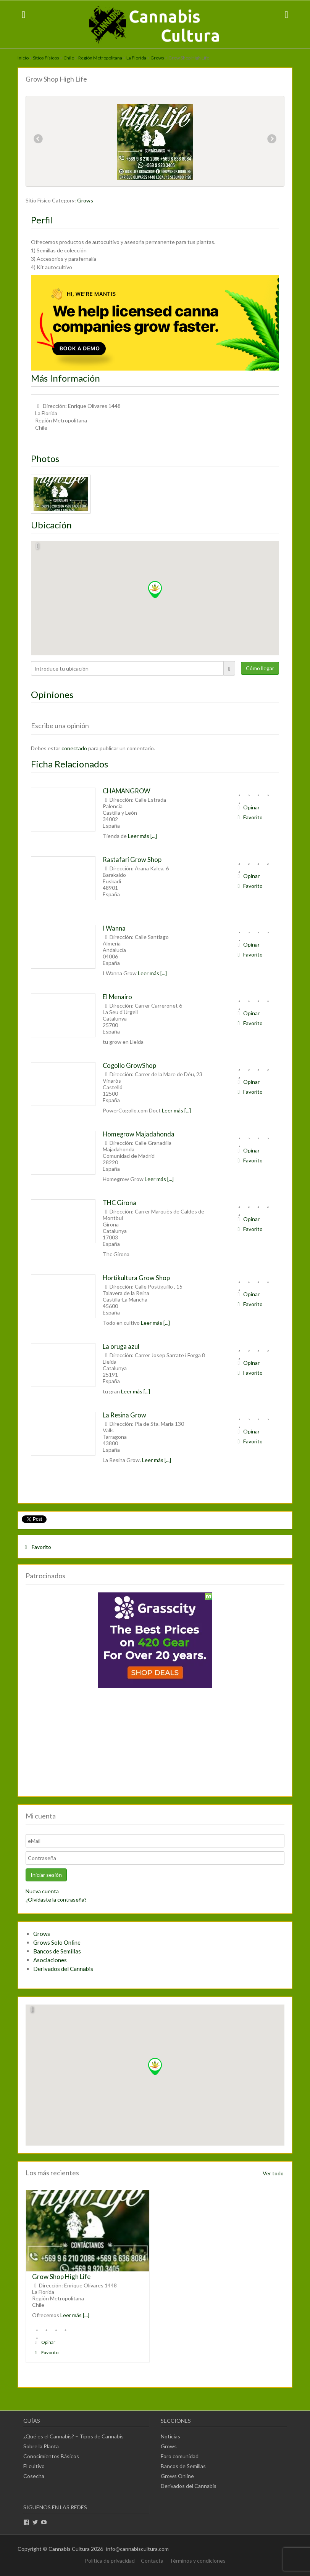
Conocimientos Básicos (51, 2456)
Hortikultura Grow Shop (136, 1277)
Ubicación (51, 524)
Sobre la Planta (41, 2446)
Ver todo (273, 2173)
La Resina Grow (124, 1415)
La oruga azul (121, 1346)
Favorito (249, 817)
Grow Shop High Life (61, 2277)
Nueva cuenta (42, 1891)
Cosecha (33, 2476)
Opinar (247, 807)
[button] (155, 589)
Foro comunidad (180, 2456)
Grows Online (177, 2476)
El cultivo (34, 2466)
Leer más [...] (142, 836)
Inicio (23, 58)
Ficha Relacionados (69, 763)
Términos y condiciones (198, 2560)
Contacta (152, 2560)
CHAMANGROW (126, 790)
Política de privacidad (110, 2560)
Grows (157, 58)
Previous (38, 140)
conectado (74, 748)
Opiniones (52, 694)
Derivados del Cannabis (63, 1968)
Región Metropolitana (100, 58)
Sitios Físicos (46, 58)
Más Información (65, 378)
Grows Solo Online (57, 1942)
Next (271, 140)
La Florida (136, 58)
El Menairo (117, 996)
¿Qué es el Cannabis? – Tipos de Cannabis (73, 2436)
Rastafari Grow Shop (132, 859)
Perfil (41, 219)
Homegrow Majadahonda (138, 1134)
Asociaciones (50, 1959)
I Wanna (114, 928)
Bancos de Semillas (57, 1951)
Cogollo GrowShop (129, 1065)
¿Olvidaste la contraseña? (56, 1899)
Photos (45, 458)
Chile (68, 58)
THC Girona (119, 1202)
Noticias (170, 2436)
